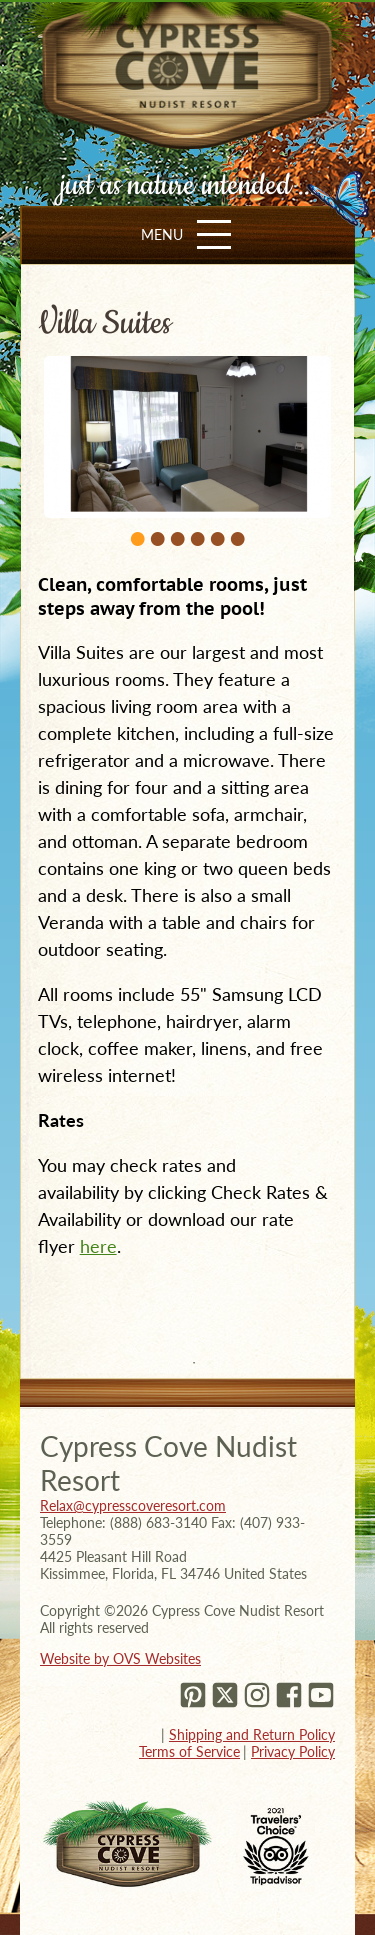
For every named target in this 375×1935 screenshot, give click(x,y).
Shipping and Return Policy (252, 1734)
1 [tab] (194, 1363)
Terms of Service (189, 1751)
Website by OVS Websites (120, 1658)
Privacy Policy (293, 1751)
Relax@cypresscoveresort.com (133, 1505)
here (98, 1246)
